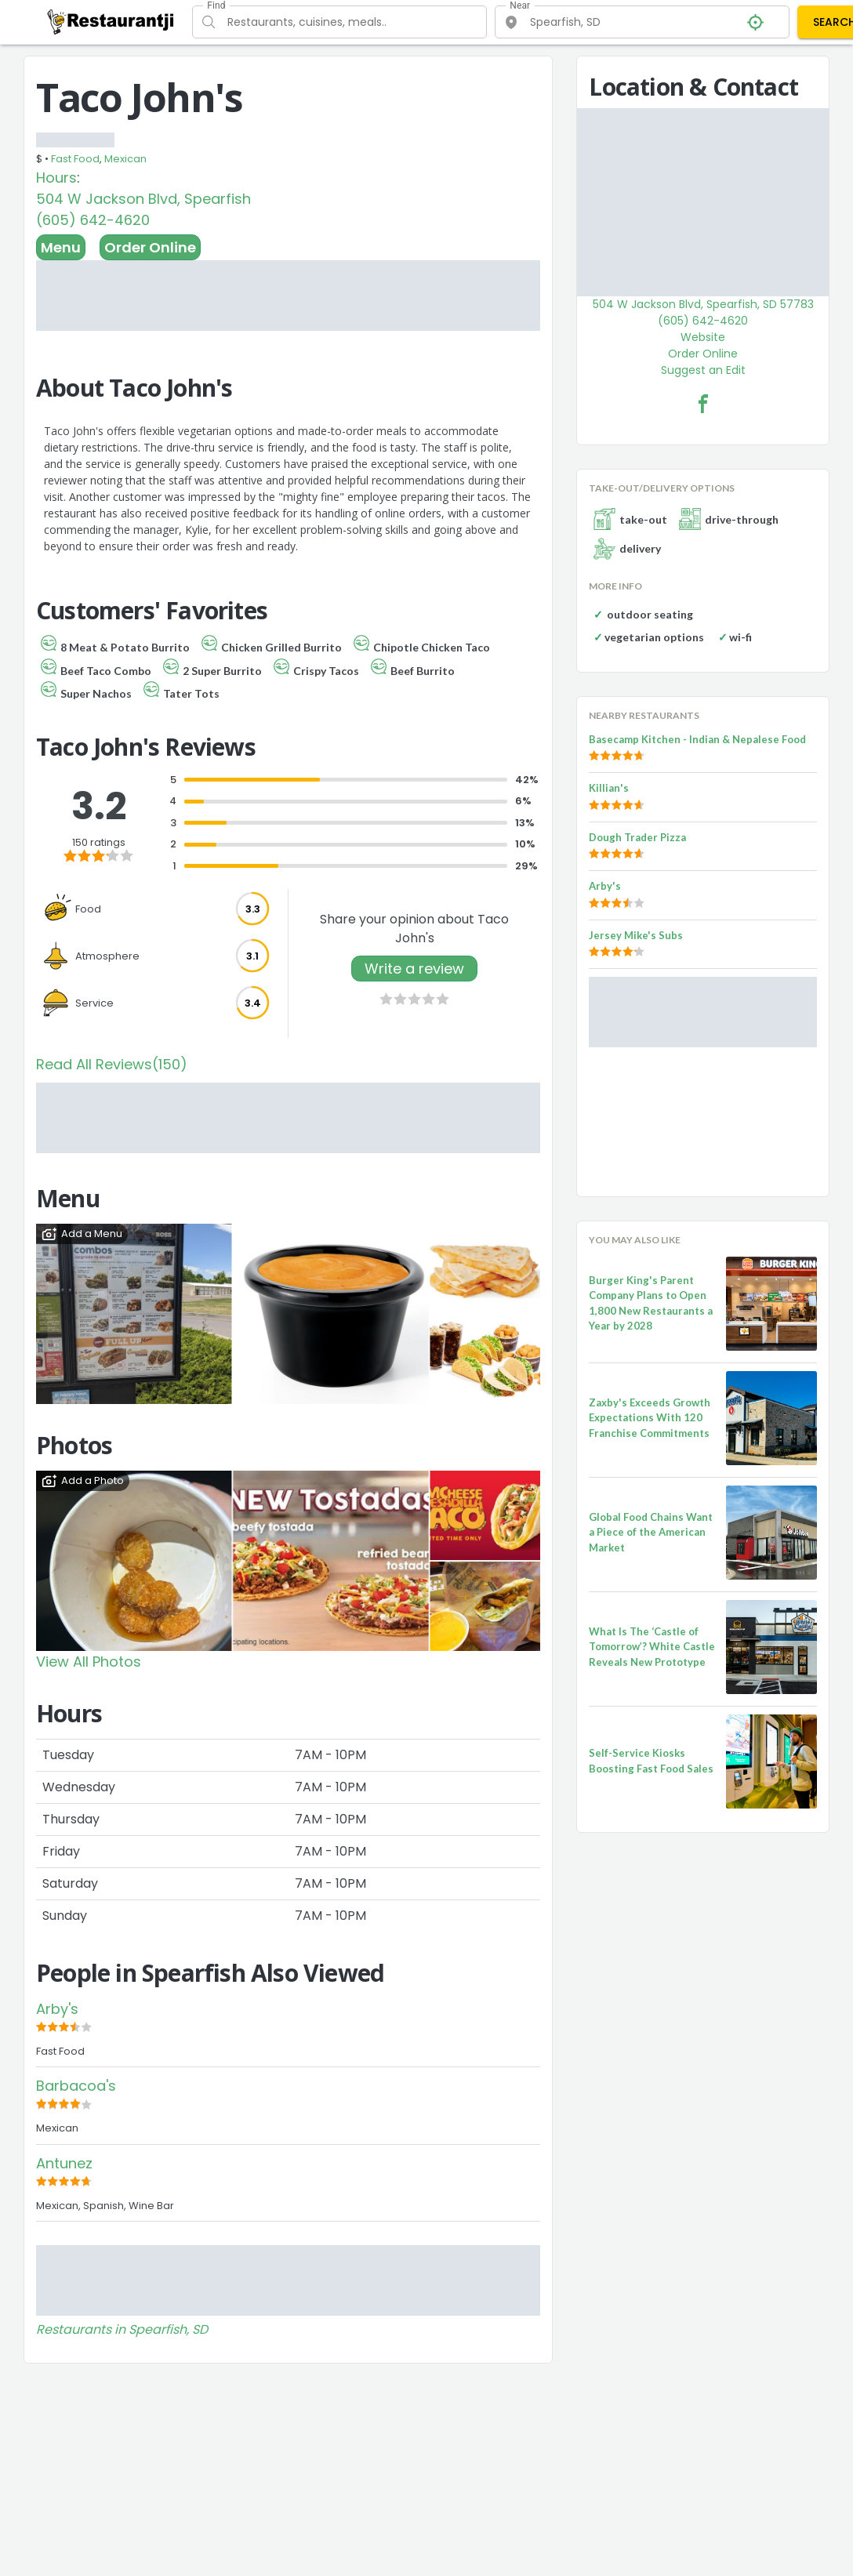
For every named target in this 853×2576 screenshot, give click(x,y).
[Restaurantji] (111, 21)
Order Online (150, 247)
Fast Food (75, 158)
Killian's (609, 788)
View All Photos (88, 1661)
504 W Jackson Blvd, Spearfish (143, 199)
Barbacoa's (76, 2085)
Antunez (64, 2163)
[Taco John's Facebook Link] (703, 403)
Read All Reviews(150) (111, 1064)
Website (703, 337)
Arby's (57, 2009)
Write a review (414, 968)
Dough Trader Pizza (637, 837)
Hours (56, 177)
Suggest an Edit (703, 370)
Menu (61, 247)
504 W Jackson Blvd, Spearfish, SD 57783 (703, 304)
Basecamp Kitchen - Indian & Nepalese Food (697, 739)
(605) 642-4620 (93, 220)
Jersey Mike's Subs (636, 935)
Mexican (125, 158)
